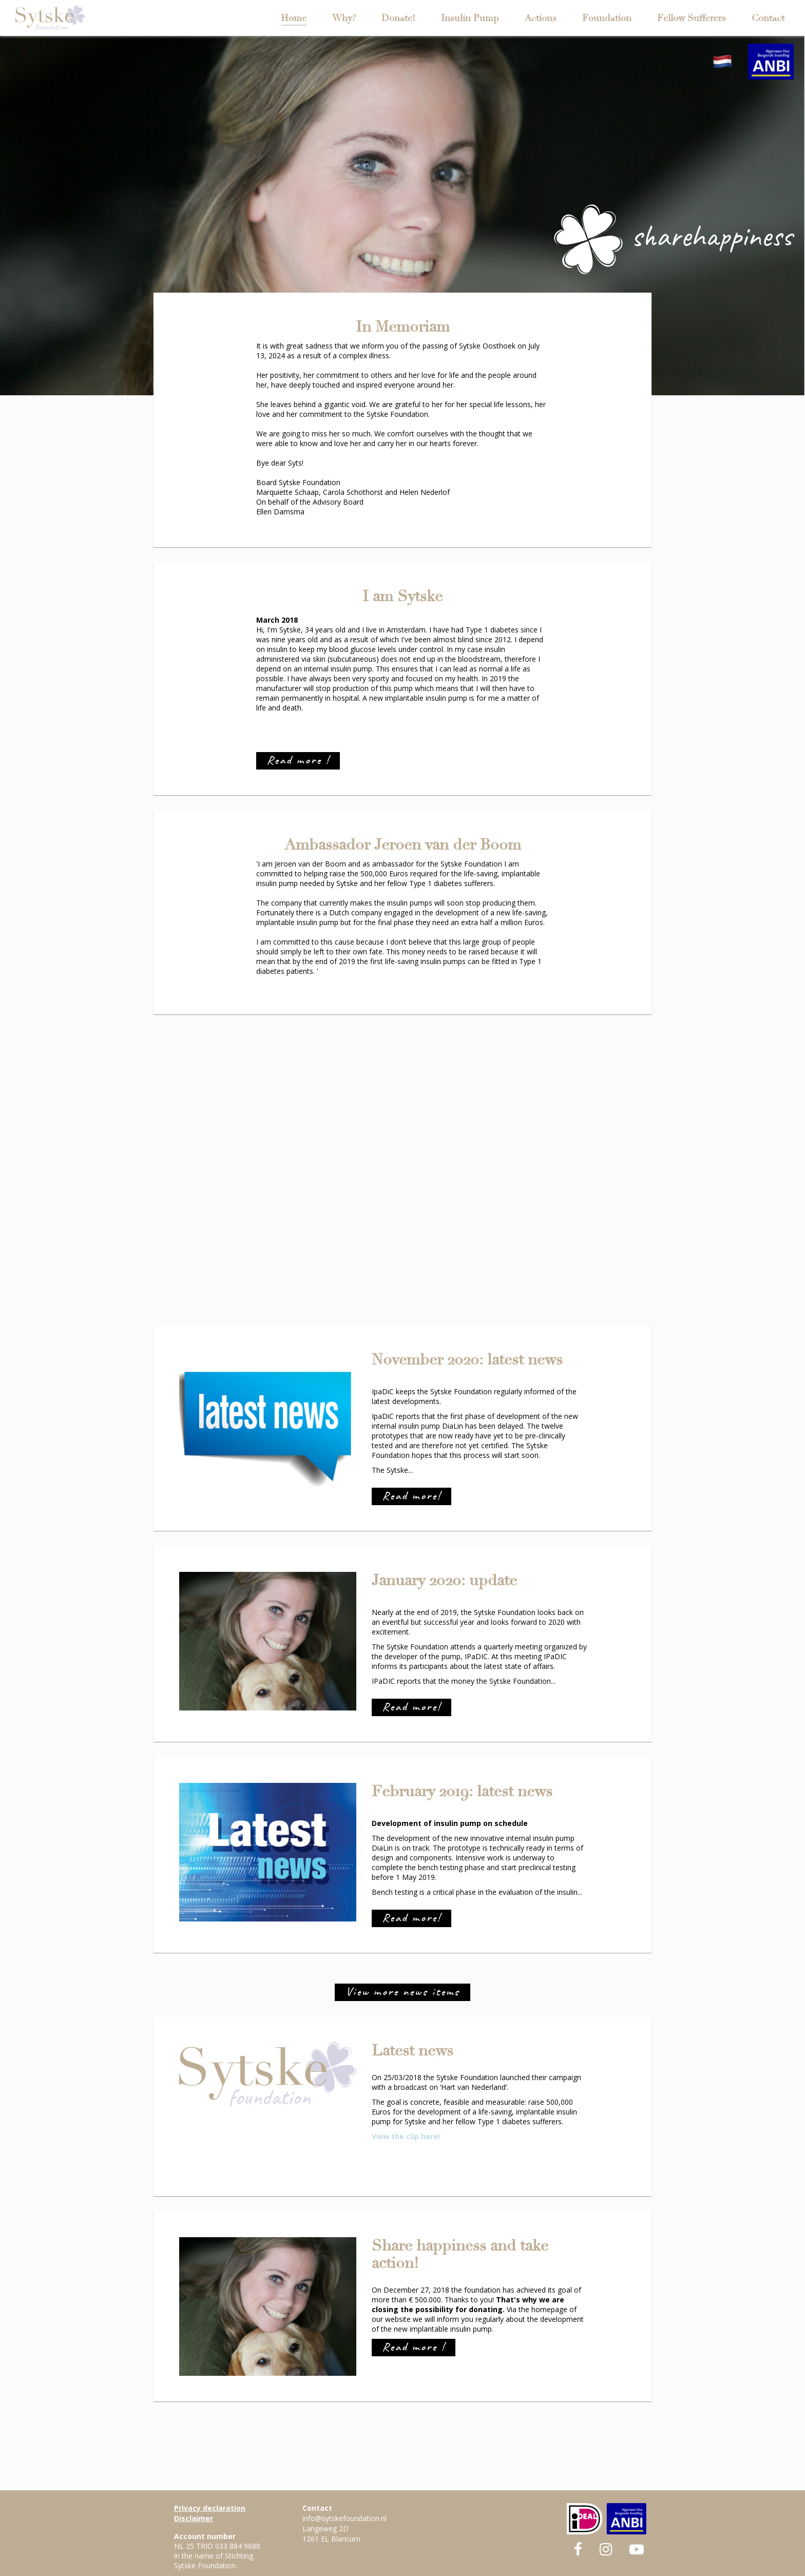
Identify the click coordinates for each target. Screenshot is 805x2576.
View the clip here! (406, 2136)
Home (293, 18)
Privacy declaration (209, 2508)
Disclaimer (193, 2518)
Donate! (398, 18)
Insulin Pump (470, 18)
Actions (541, 18)
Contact (768, 18)
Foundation (606, 18)
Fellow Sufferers (691, 18)
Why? (344, 18)
